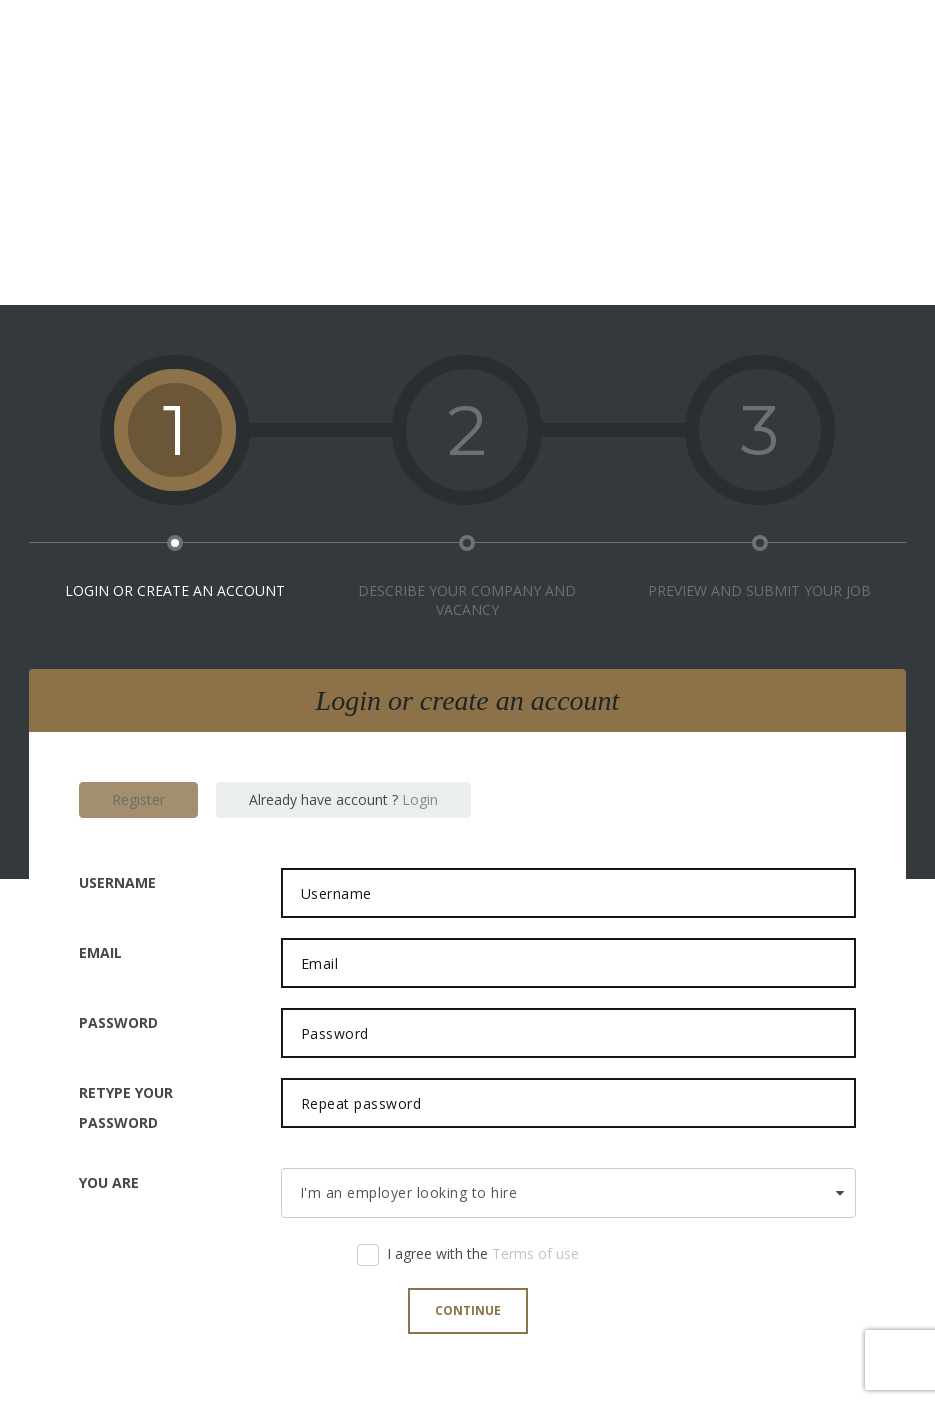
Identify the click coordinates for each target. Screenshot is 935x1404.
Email (100, 952)
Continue (468, 1310)
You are (109, 1182)
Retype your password (126, 1107)
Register (138, 799)
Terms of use (535, 1253)
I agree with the (468, 1258)
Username (117, 882)
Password (118, 1022)
